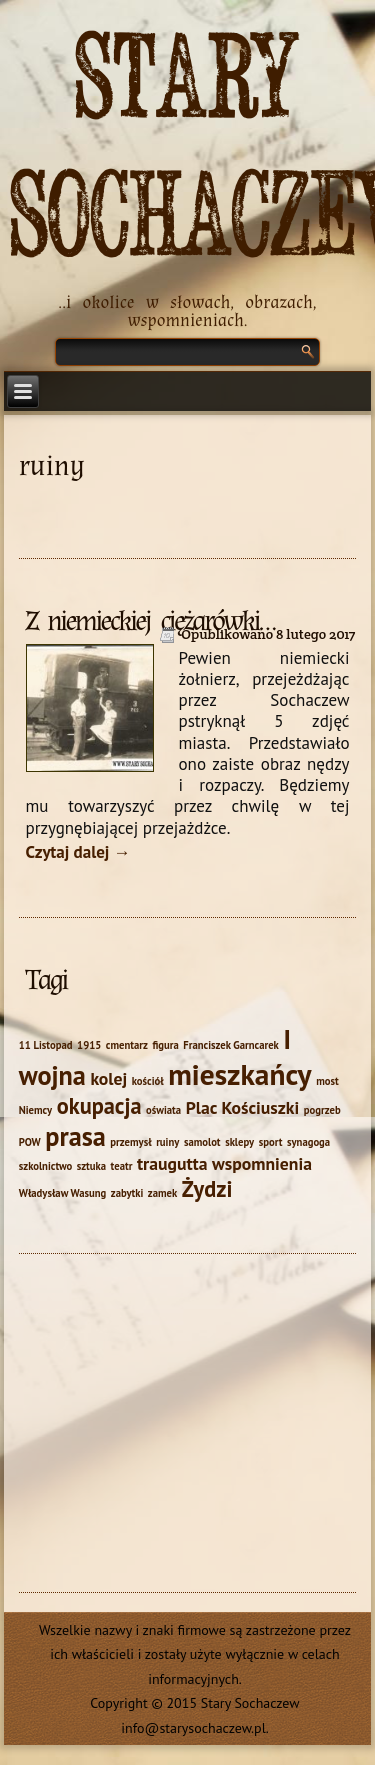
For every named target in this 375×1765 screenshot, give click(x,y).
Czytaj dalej (78, 852)
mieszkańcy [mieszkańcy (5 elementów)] (239, 1074)
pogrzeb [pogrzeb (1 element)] (322, 1110)
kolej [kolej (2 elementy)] (108, 1078)
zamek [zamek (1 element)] (162, 1193)
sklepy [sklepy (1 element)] (239, 1142)
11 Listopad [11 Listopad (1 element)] (46, 1045)
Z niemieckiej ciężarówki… (150, 621)
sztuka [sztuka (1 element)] (91, 1166)
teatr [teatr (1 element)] (122, 1166)
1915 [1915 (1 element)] (89, 1045)
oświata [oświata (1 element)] (163, 1110)
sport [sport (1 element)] (271, 1142)
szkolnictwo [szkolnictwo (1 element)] (45, 1166)
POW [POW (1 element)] (30, 1142)
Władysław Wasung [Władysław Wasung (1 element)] (62, 1193)
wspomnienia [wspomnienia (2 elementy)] (262, 1163)
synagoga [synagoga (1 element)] (308, 1142)
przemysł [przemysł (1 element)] (130, 1142)
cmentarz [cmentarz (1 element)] (127, 1045)
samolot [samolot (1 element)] (202, 1142)
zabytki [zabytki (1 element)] (127, 1193)
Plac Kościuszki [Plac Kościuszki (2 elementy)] (243, 1107)
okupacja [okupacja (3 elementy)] (99, 1105)
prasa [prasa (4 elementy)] (75, 1136)
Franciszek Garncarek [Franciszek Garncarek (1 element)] (231, 1045)
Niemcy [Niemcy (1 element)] (35, 1110)
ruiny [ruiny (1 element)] (167, 1142)
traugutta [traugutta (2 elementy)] (172, 1163)
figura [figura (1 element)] (165, 1045)
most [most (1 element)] (327, 1081)
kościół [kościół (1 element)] (148, 1081)
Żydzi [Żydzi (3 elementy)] (207, 1188)
